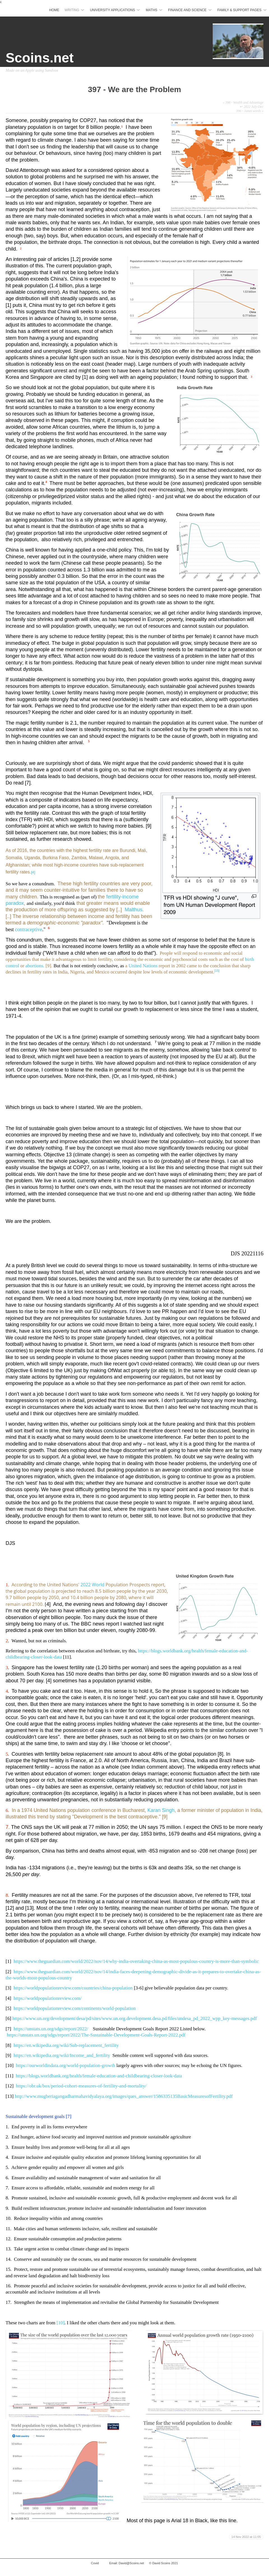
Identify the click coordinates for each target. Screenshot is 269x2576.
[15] (217, 970)
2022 (86, 1585)
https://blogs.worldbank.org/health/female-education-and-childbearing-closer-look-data (99, 2075)
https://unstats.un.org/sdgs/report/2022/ (50, 2028)
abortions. (35, 965)
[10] (60, 2322)
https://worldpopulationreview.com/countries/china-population (73, 1988)
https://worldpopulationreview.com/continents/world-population (74, 2008)
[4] (33, 872)
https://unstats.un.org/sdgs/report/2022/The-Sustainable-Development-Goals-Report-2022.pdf (96, 2035)
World (98, 1585)
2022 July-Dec (253, 107)
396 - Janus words (249, 111)
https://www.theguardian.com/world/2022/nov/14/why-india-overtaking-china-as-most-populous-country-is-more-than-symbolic (136, 1961)
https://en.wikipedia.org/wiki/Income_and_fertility (61, 2055)
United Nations (143, 965)
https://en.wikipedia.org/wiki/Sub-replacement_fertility (66, 2045)
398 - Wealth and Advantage (243, 102)
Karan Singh (161, 1810)
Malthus (132, 909)
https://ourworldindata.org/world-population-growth (65, 2065)
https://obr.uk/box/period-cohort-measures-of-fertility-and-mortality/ (81, 2086)
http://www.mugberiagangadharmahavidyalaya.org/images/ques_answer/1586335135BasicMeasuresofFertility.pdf (124, 2096)
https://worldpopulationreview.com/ (47, 1998)
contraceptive (28, 929)
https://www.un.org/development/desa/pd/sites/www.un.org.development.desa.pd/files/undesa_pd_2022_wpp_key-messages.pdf (134, 2018)
